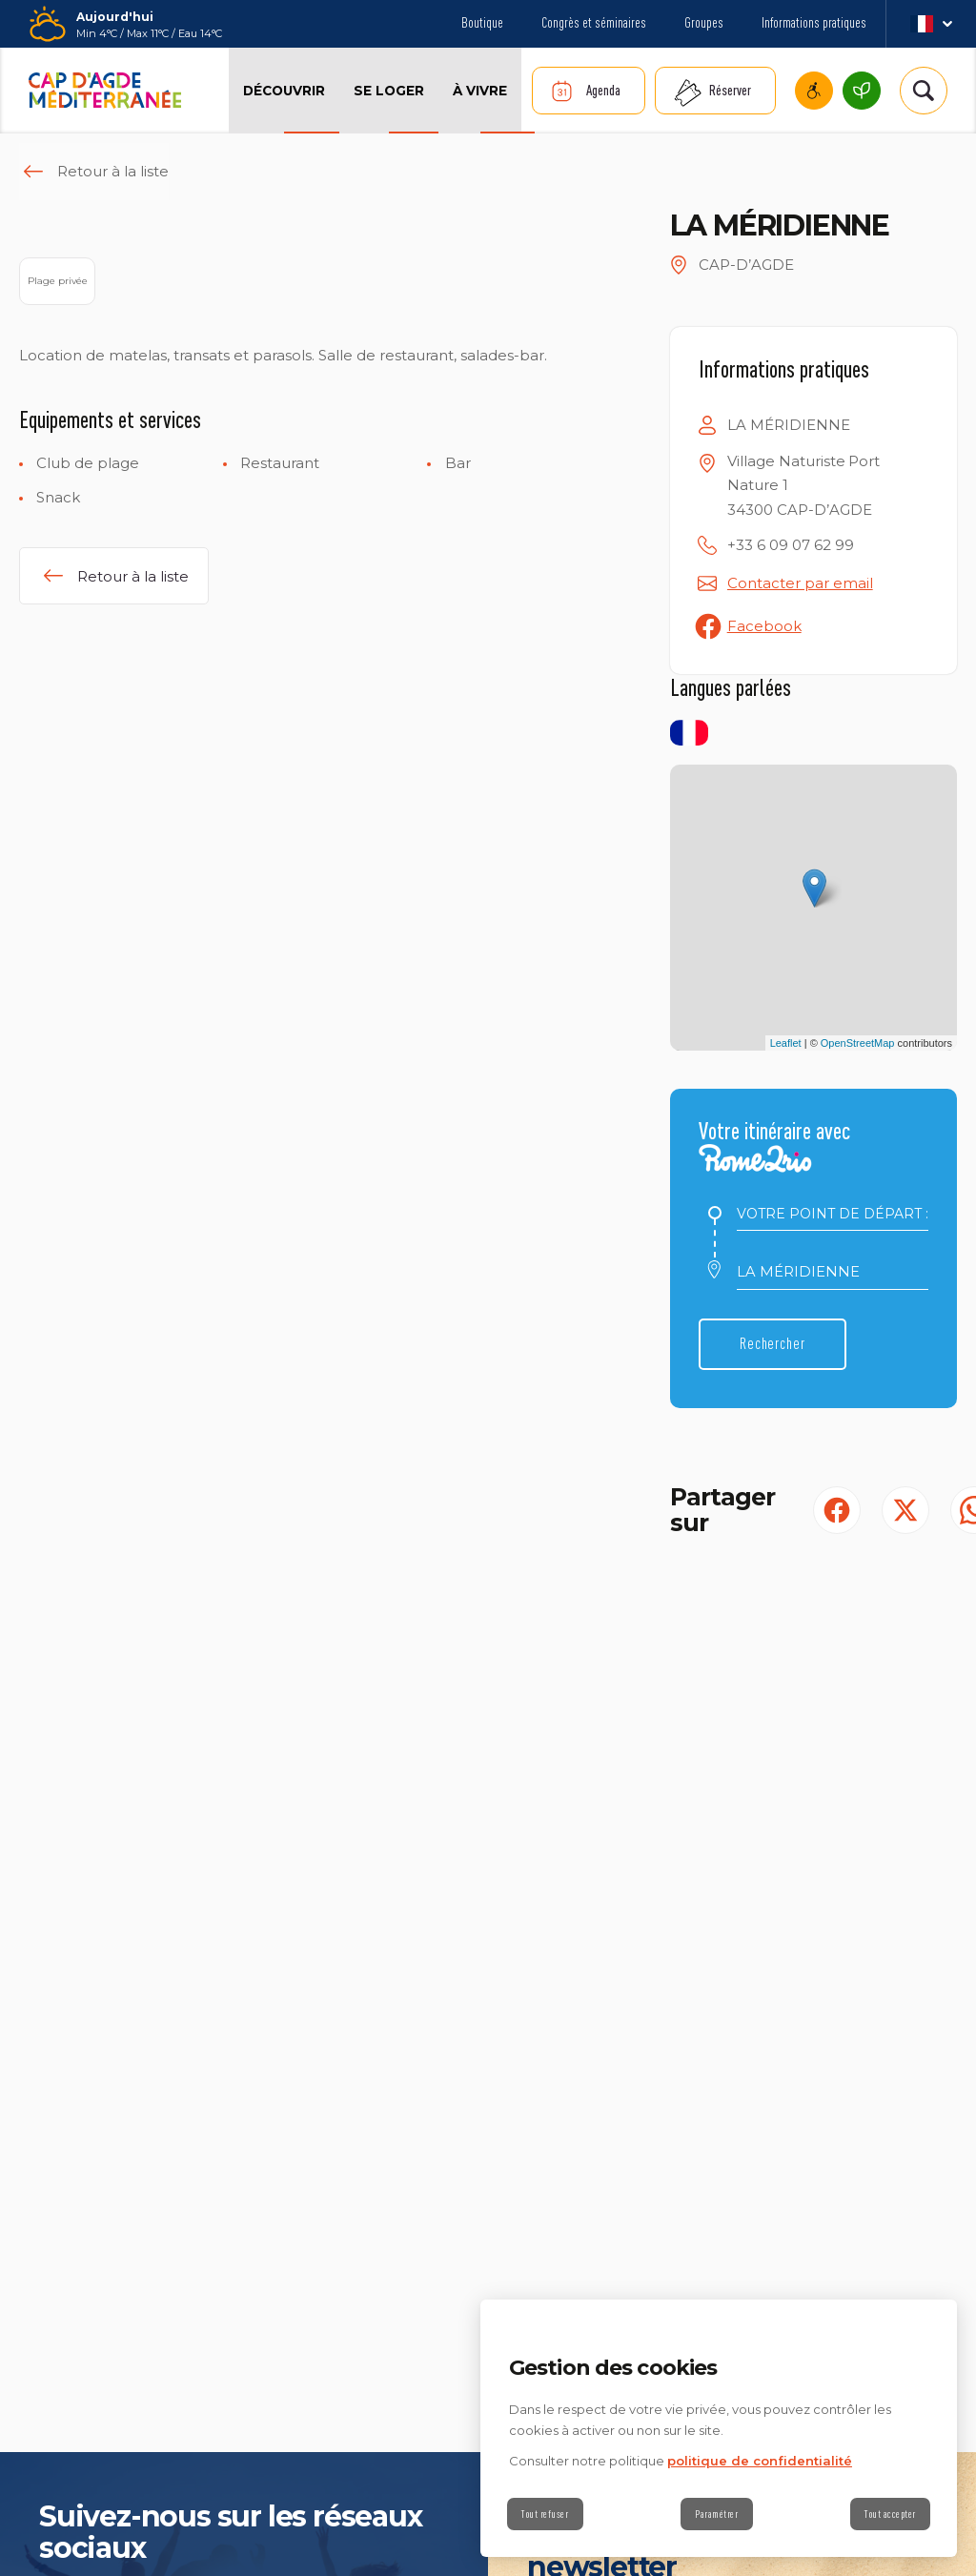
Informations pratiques (814, 22)
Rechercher (780, 1344)
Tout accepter (887, 2514)
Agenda (603, 90)
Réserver (730, 90)
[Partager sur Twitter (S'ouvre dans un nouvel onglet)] (905, 1510)
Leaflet (786, 1043)
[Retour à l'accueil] (105, 90)
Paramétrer (717, 2514)
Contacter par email (800, 583)
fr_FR (930, 24)
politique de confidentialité (759, 2460)
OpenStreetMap (858, 1043)
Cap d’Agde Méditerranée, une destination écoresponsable (862, 91)
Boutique (482, 22)
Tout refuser (547, 2514)
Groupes (703, 22)
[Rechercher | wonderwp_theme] (923, 90)
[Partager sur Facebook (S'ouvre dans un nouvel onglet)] (837, 1510)
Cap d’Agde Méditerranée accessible (814, 91)
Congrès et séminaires (593, 22)
